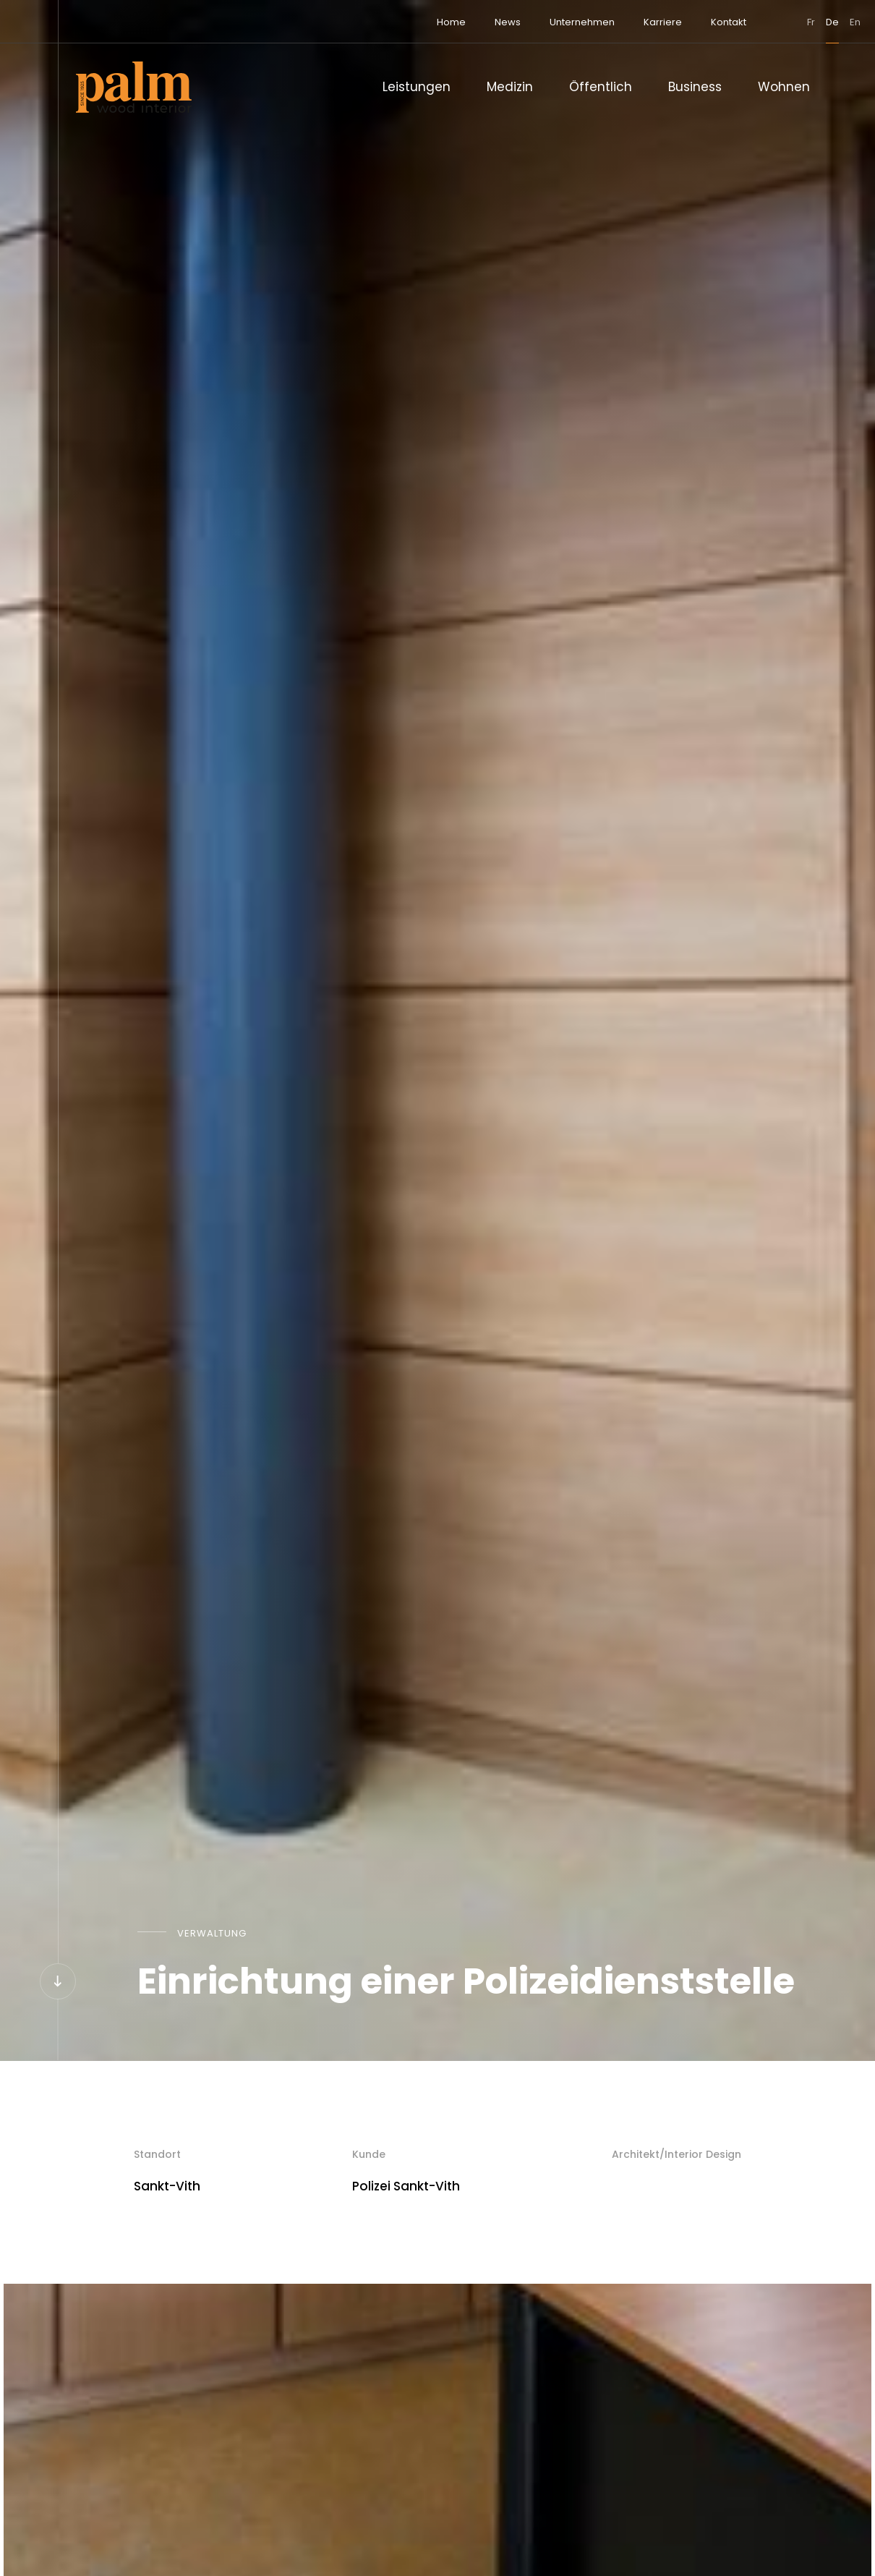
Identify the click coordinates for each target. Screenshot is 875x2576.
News (457, 22)
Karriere (612, 22)
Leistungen (417, 86)
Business (695, 86)
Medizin (510, 86)
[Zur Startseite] (134, 87)
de (781, 22)
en (804, 22)
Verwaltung (212, 1933)
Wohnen (784, 86)
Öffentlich (600, 86)
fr (760, 22)
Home (400, 22)
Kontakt (678, 22)
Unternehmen (531, 22)
